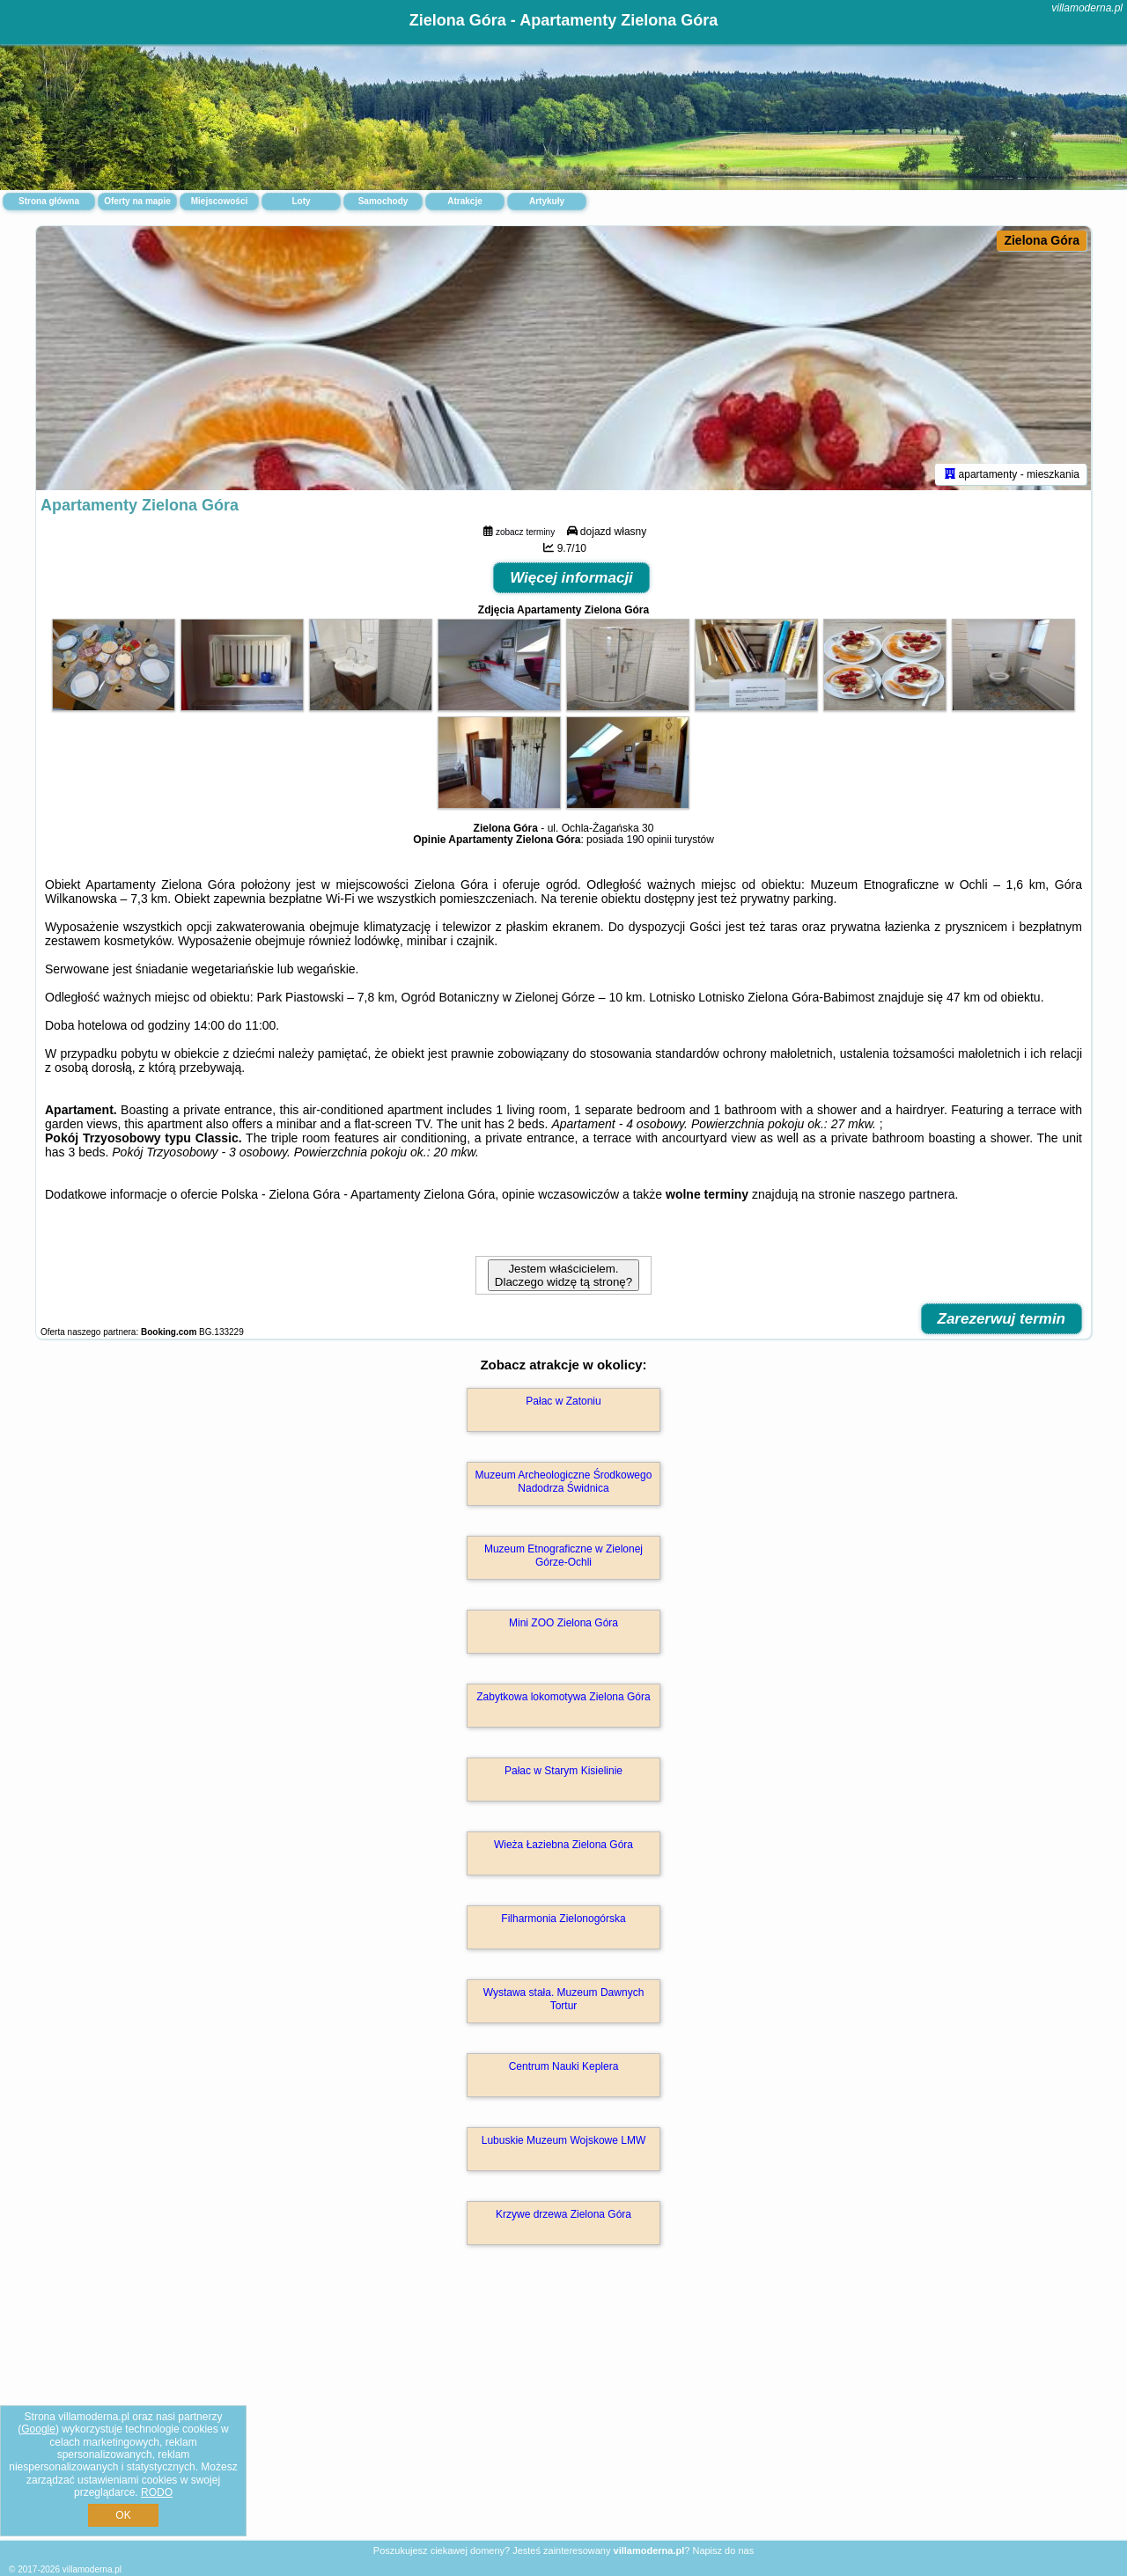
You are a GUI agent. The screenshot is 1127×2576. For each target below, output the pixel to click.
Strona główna (48, 201)
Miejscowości (219, 201)
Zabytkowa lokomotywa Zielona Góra (563, 1697)
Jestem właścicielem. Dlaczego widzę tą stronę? (563, 1275)
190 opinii (648, 839)
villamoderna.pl (1087, 8)
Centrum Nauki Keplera (564, 2066)
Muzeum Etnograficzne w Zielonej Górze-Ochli (563, 1555)
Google (38, 2429)
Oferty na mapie (137, 201)
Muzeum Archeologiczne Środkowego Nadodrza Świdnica (563, 1481)
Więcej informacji (571, 577)
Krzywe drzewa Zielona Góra (563, 2214)
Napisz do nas (723, 2550)
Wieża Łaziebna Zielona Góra (563, 1844)
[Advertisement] (563, 2411)
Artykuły (546, 201)
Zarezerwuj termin (1002, 1318)
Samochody (383, 201)
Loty (300, 201)
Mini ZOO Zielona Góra (563, 1623)
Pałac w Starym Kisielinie (563, 1771)
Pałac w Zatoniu (563, 1401)
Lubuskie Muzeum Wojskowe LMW (564, 2140)
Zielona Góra (1041, 240)
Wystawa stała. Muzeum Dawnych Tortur (564, 1998)
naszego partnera (906, 1194)
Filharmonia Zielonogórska (563, 1918)
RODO (157, 2492)
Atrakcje (464, 201)
